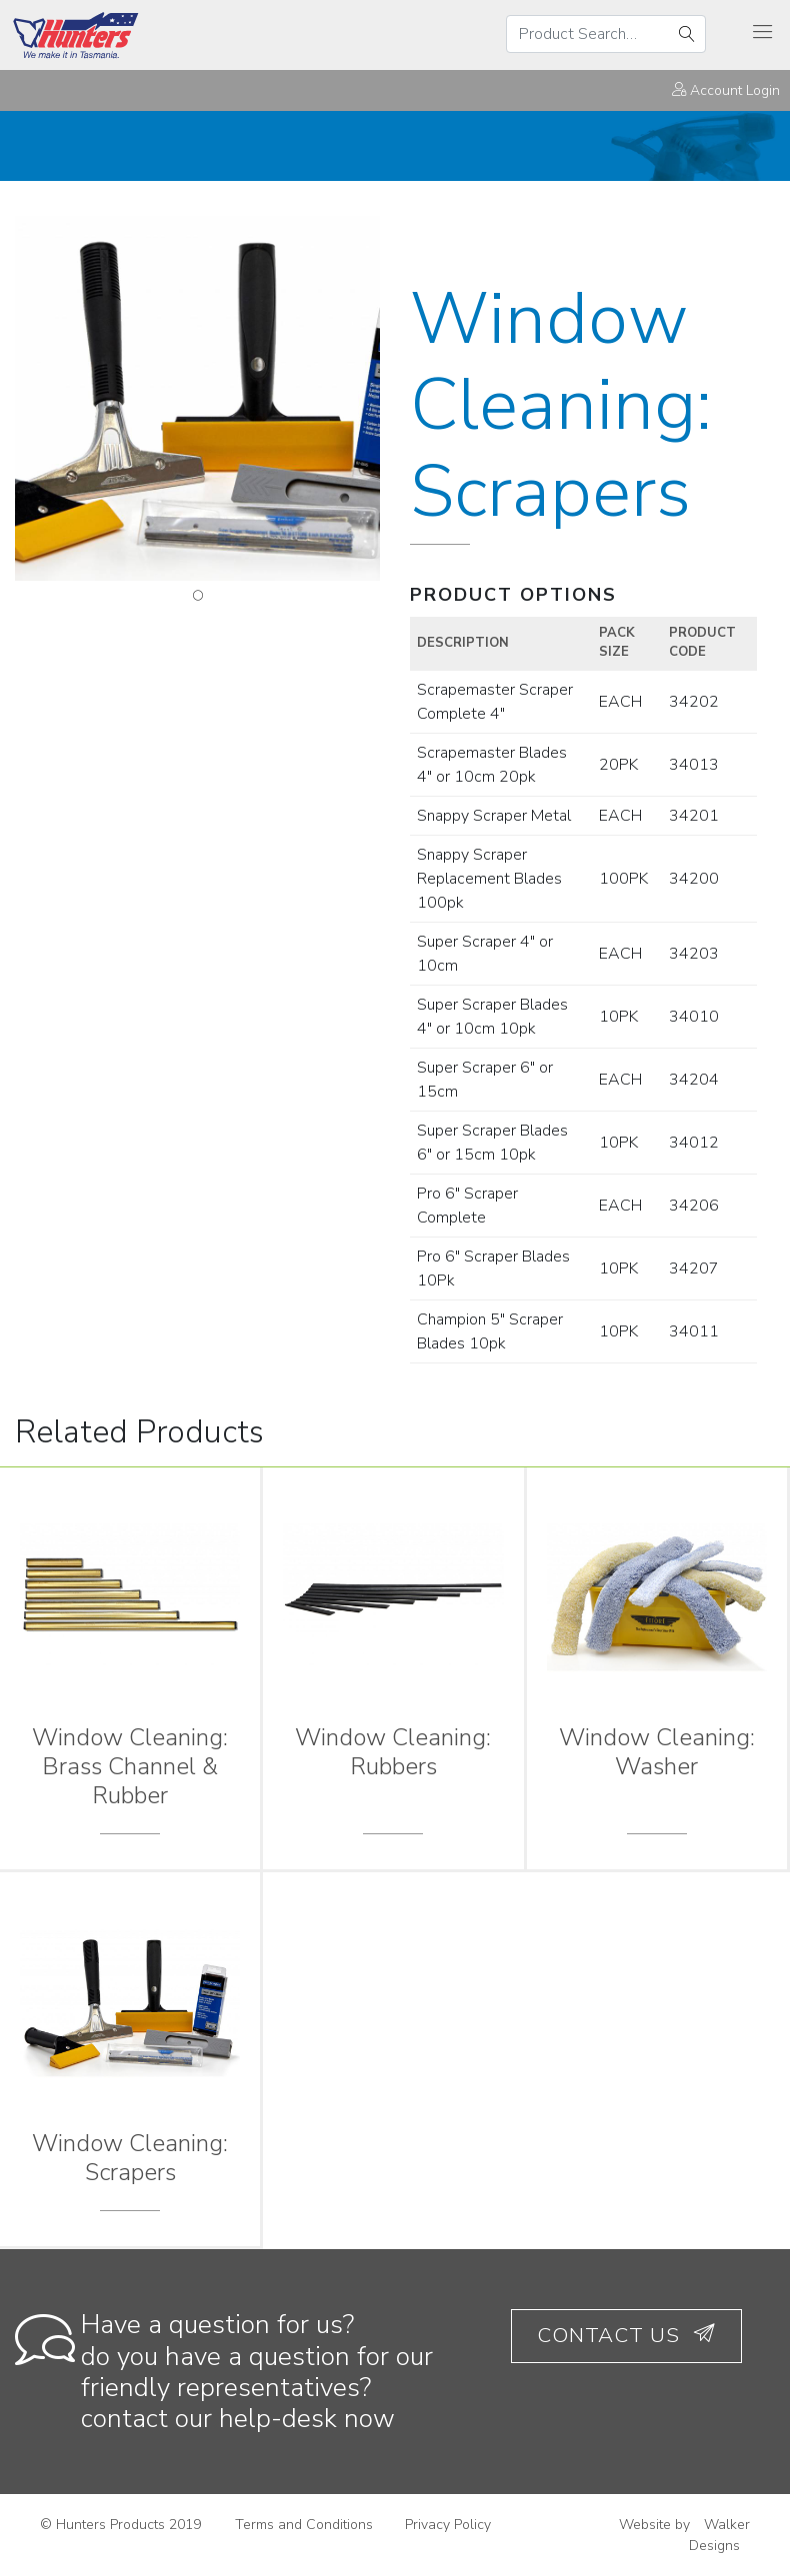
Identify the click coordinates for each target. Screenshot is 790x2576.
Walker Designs (719, 2535)
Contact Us (626, 2335)
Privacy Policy (448, 2524)
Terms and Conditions (304, 2524)
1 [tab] (198, 596)
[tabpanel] (197, 398)
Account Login (726, 90)
